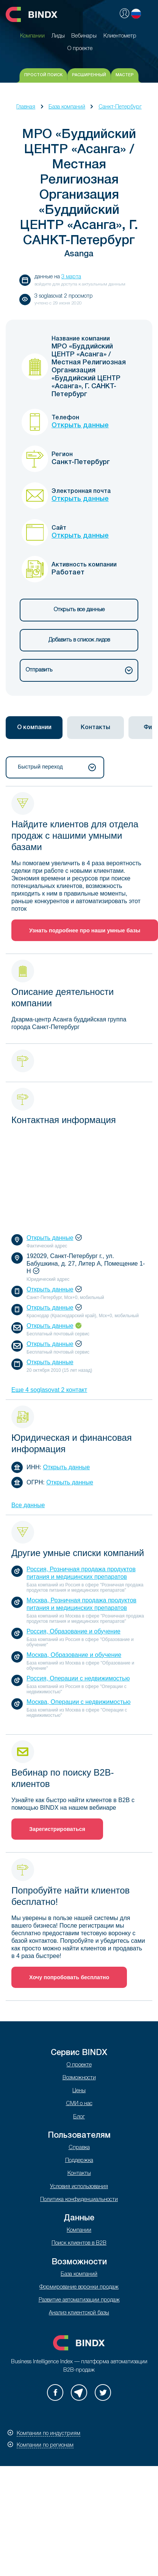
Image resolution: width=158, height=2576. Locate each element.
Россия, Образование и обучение (73, 1631)
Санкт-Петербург (120, 107)
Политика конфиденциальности (79, 2199)
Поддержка (79, 2160)
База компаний (66, 107)
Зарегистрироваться (57, 1829)
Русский (136, 14)
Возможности (79, 2078)
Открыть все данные (79, 609)
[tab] (34, 727)
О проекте (79, 2065)
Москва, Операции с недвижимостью (79, 1702)
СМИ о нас (79, 2103)
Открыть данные (80, 425)
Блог (79, 2117)
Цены (79, 2090)
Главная (25, 107)
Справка (79, 2147)
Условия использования (79, 2186)
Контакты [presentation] (95, 727)
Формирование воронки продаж (79, 2287)
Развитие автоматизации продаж (79, 2300)
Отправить (79, 670)
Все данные (28, 1505)
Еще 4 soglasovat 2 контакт (49, 1390)
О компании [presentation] (34, 727)
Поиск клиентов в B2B (79, 2243)
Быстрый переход (57, 767)
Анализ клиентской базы (79, 2313)
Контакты (79, 2173)
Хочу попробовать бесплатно (69, 1977)
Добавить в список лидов (79, 640)
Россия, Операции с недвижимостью (78, 1678)
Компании (79, 2230)
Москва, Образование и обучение (74, 1655)
